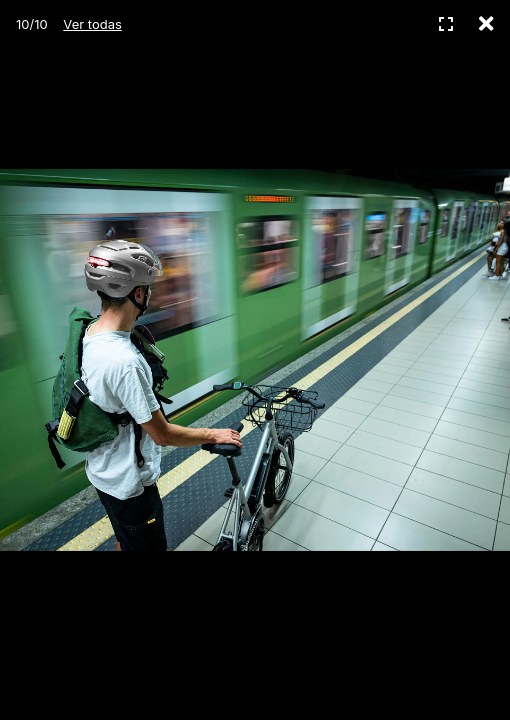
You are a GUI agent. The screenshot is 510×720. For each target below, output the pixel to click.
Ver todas (92, 24)
